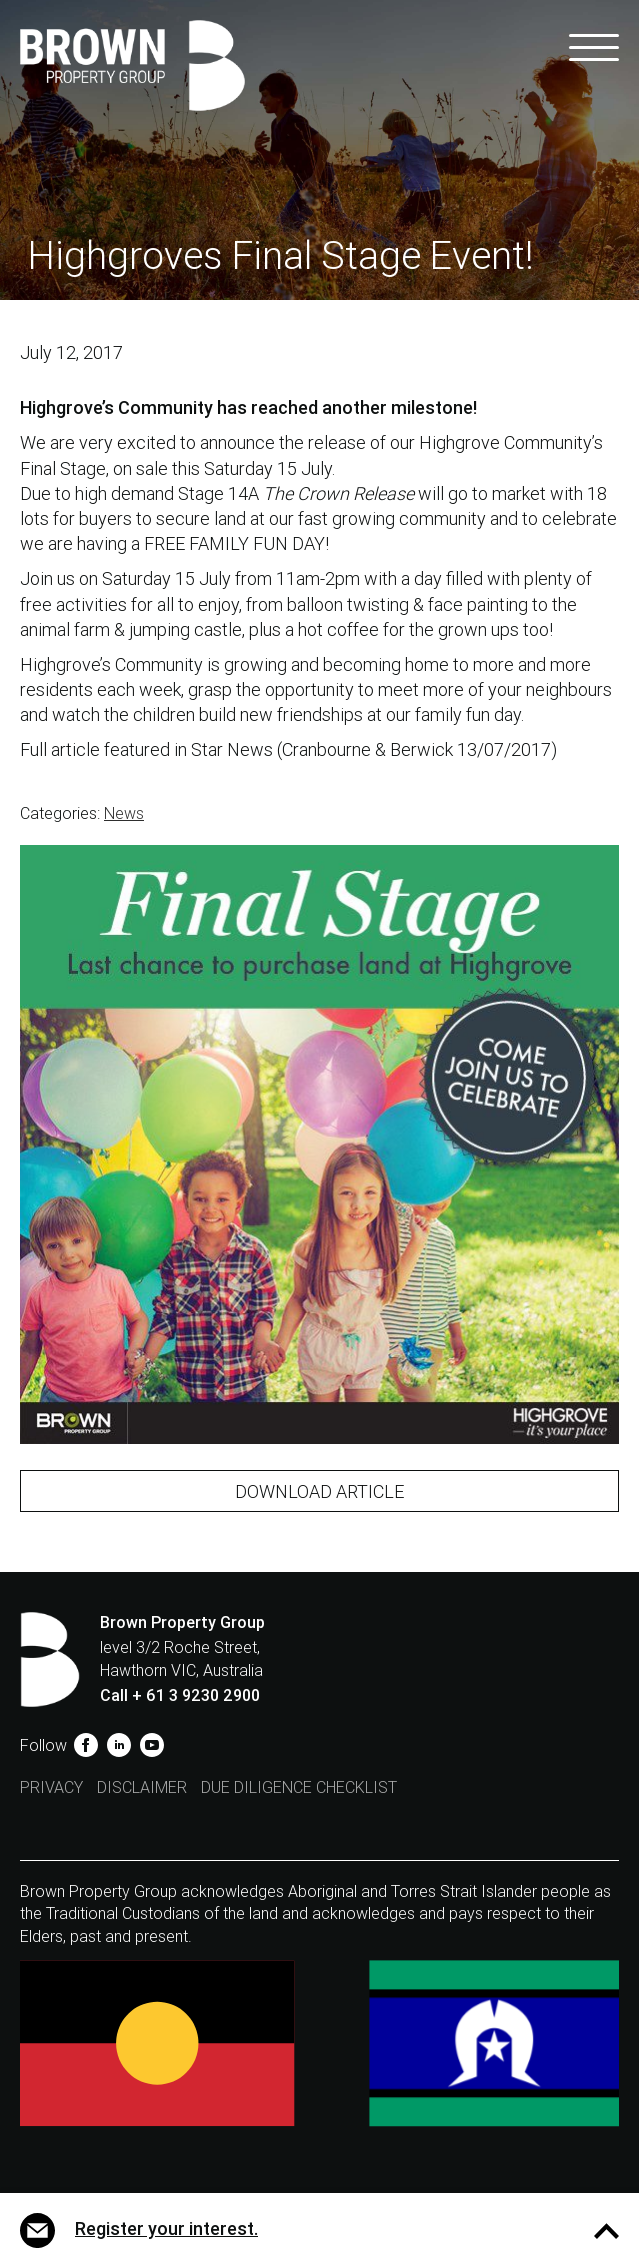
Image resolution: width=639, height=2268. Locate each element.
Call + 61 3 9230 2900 (180, 1695)
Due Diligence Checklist (299, 1787)
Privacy (51, 1787)
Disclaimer (142, 1787)
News (124, 813)
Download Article (319, 1491)
